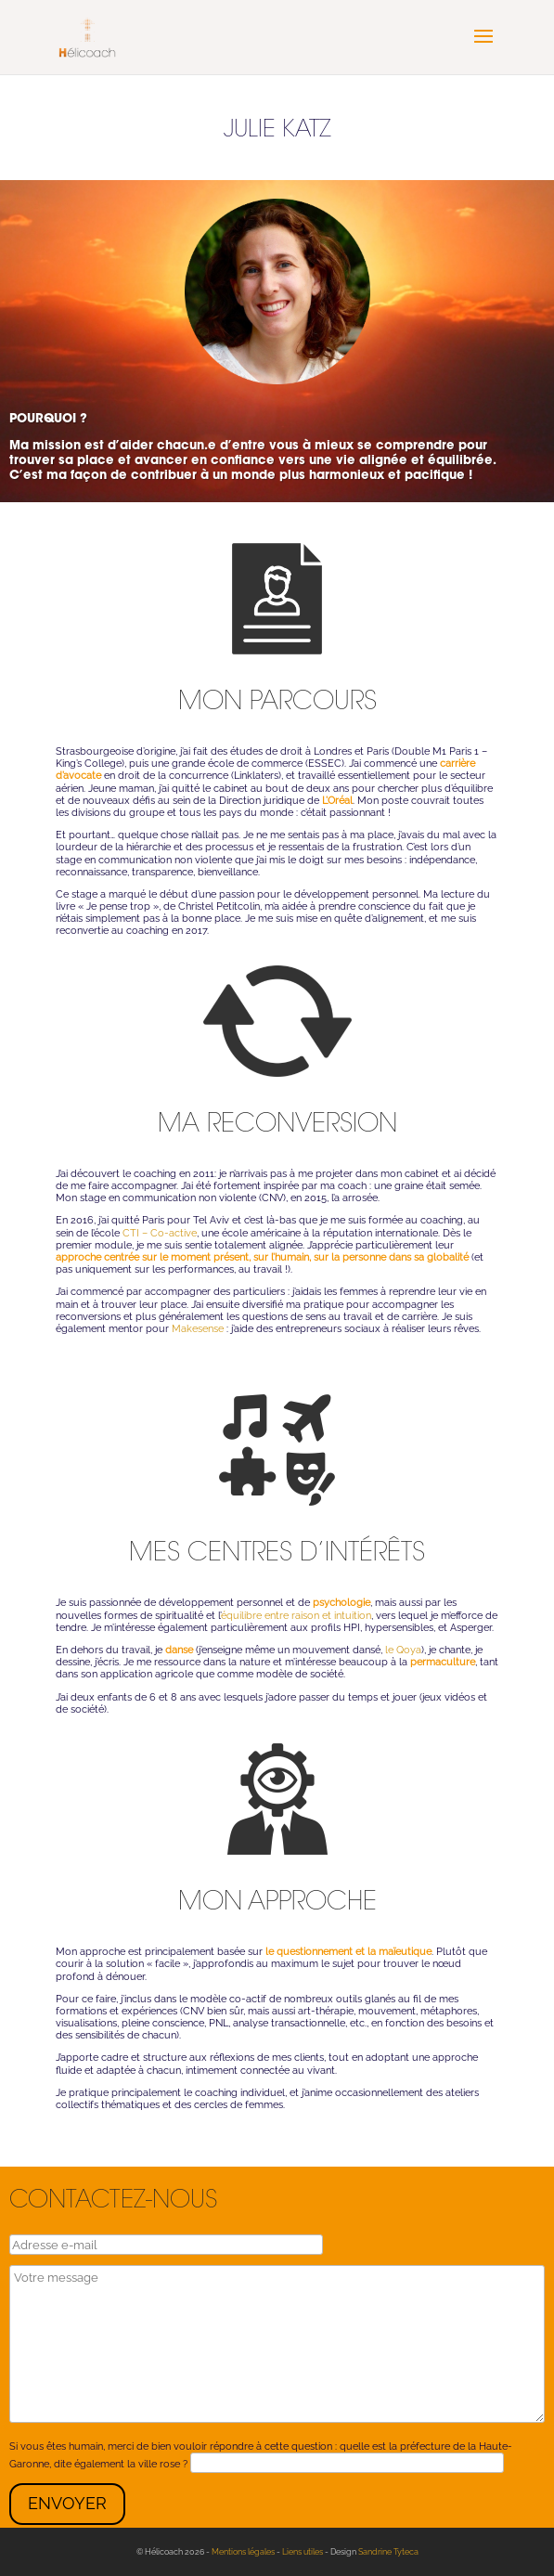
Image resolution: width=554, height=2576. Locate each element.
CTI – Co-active (159, 1233)
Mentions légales (243, 2552)
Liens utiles (302, 2552)
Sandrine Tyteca (388, 2552)
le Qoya (403, 1650)
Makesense (198, 1329)
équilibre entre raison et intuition (296, 1616)
